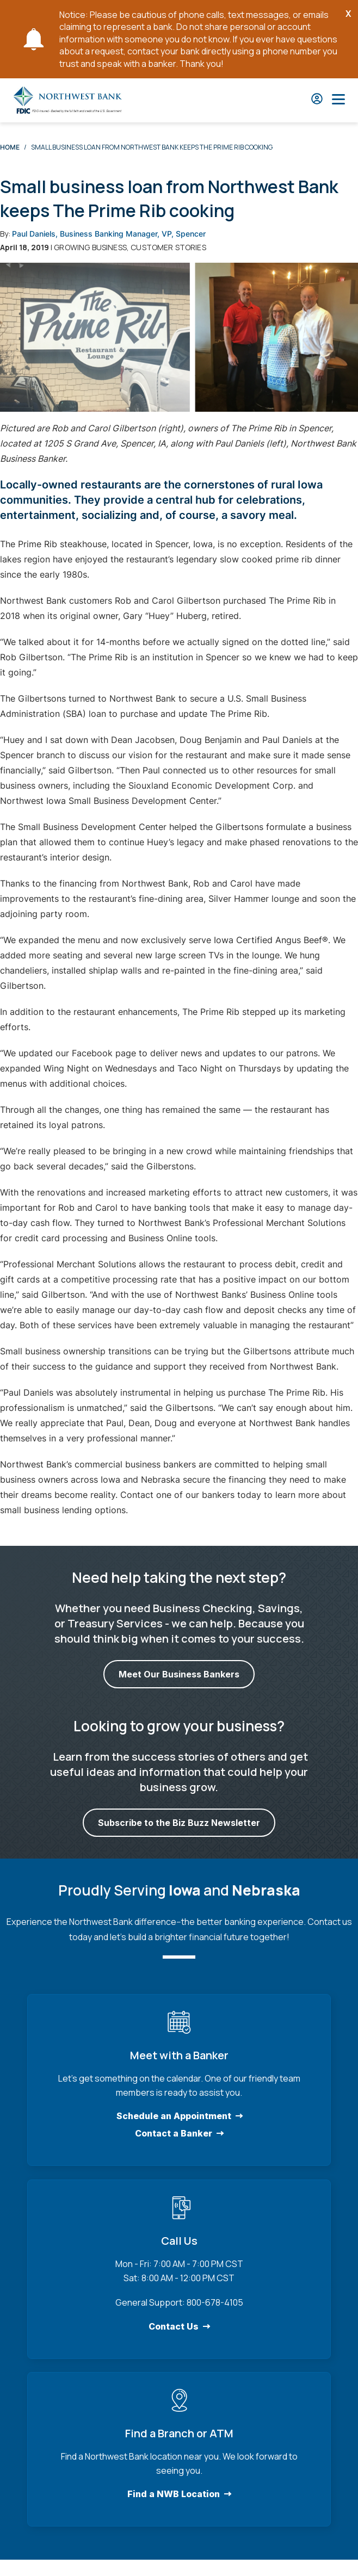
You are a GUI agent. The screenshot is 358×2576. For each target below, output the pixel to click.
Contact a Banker (173, 2133)
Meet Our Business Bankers (179, 1674)
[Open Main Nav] (338, 100)
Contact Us (174, 2325)
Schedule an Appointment (173, 2115)
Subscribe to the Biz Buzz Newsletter (179, 1822)
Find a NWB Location (173, 2494)
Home (10, 147)
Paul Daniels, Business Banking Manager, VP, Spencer (109, 233)
